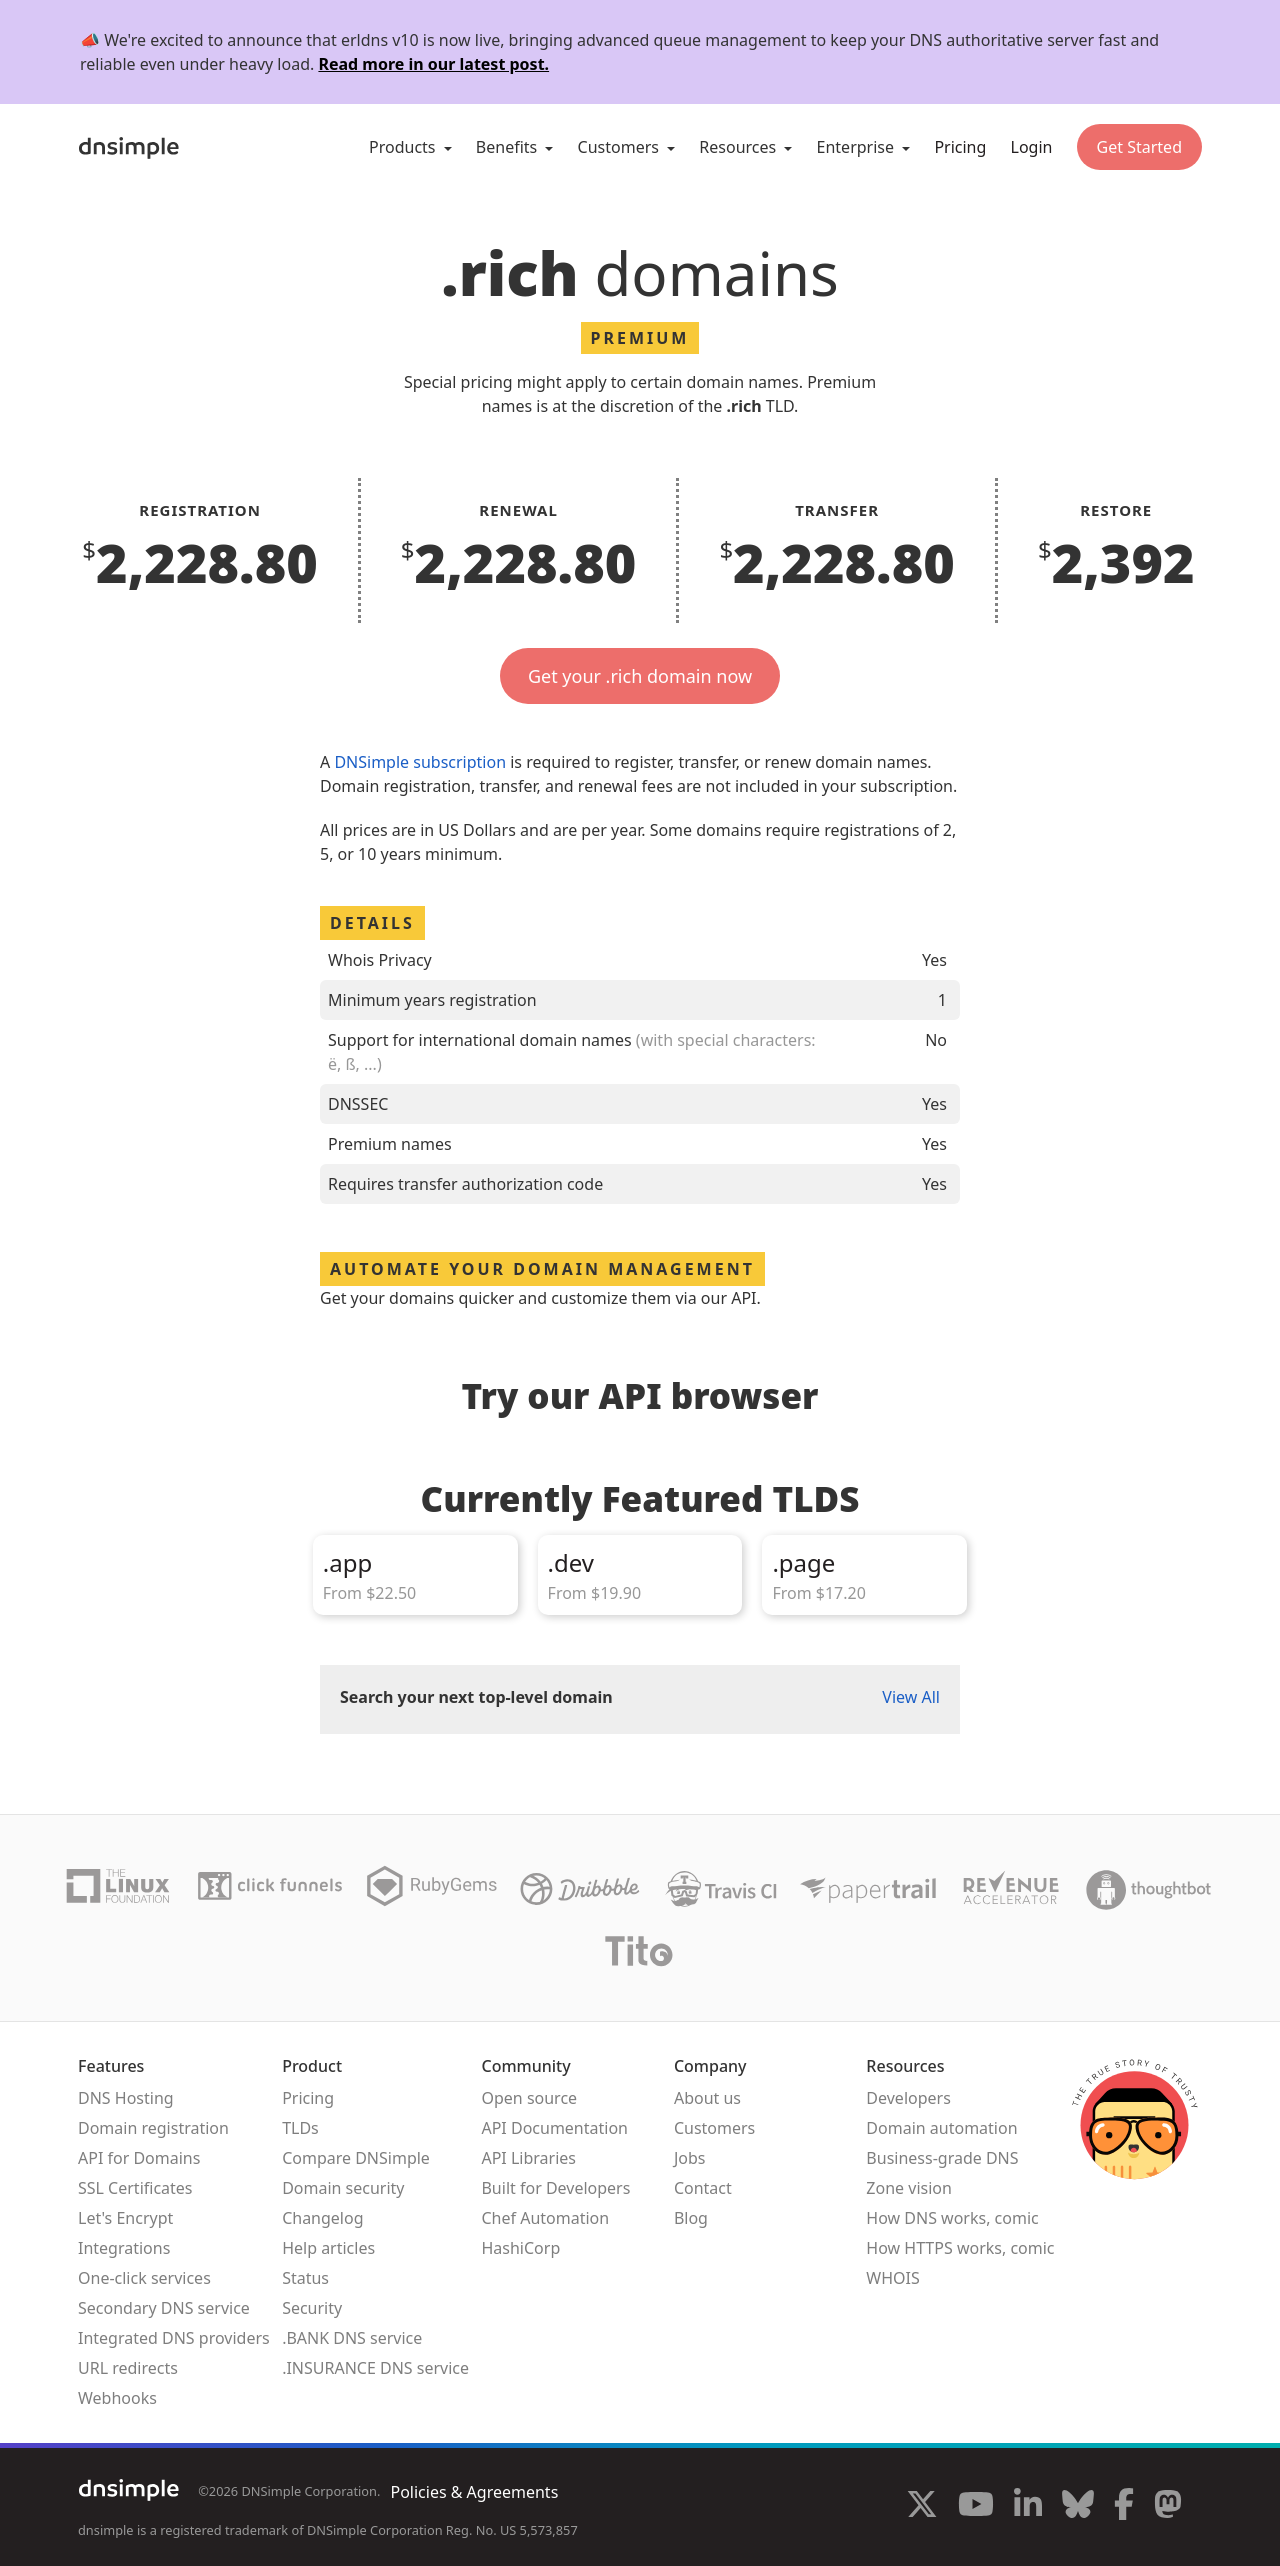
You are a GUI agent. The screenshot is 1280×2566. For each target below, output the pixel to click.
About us (707, 2098)
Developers (908, 2098)
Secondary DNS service (164, 2308)
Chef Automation (545, 2218)
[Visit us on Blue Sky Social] (1078, 2507)
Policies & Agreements (474, 2492)
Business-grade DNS (942, 2158)
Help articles (328, 2248)
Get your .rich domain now (640, 676)
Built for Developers (555, 2188)
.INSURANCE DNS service (375, 2368)
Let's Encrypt (125, 2218)
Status (305, 2278)
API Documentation (554, 2128)
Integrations (124, 2248)
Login (1032, 147)
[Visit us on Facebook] (1124, 2507)
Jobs (690, 2158)
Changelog (322, 2218)
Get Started (1139, 147)
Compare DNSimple (356, 2158)
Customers (714, 2128)
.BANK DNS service (352, 2338)
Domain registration (153, 2128)
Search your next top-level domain (476, 1697)
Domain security (343, 2188)
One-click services (144, 2278)
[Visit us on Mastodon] (1168, 2507)
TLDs (300, 2128)
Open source (529, 2098)
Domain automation (941, 2128)
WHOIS (892, 2278)
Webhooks (117, 2398)
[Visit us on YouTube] (976, 2507)
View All (911, 1697)
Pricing (960, 147)
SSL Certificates (135, 2188)
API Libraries (528, 2158)
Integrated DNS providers (174, 2338)
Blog (691, 2218)
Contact (703, 2188)
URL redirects (128, 2368)
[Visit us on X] (922, 2507)
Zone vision (909, 2188)
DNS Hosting (126, 2098)
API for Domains (139, 2158)
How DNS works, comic (952, 2218)
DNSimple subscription (420, 762)
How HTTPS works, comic (960, 2248)
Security (312, 2308)
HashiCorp (520, 2248)
